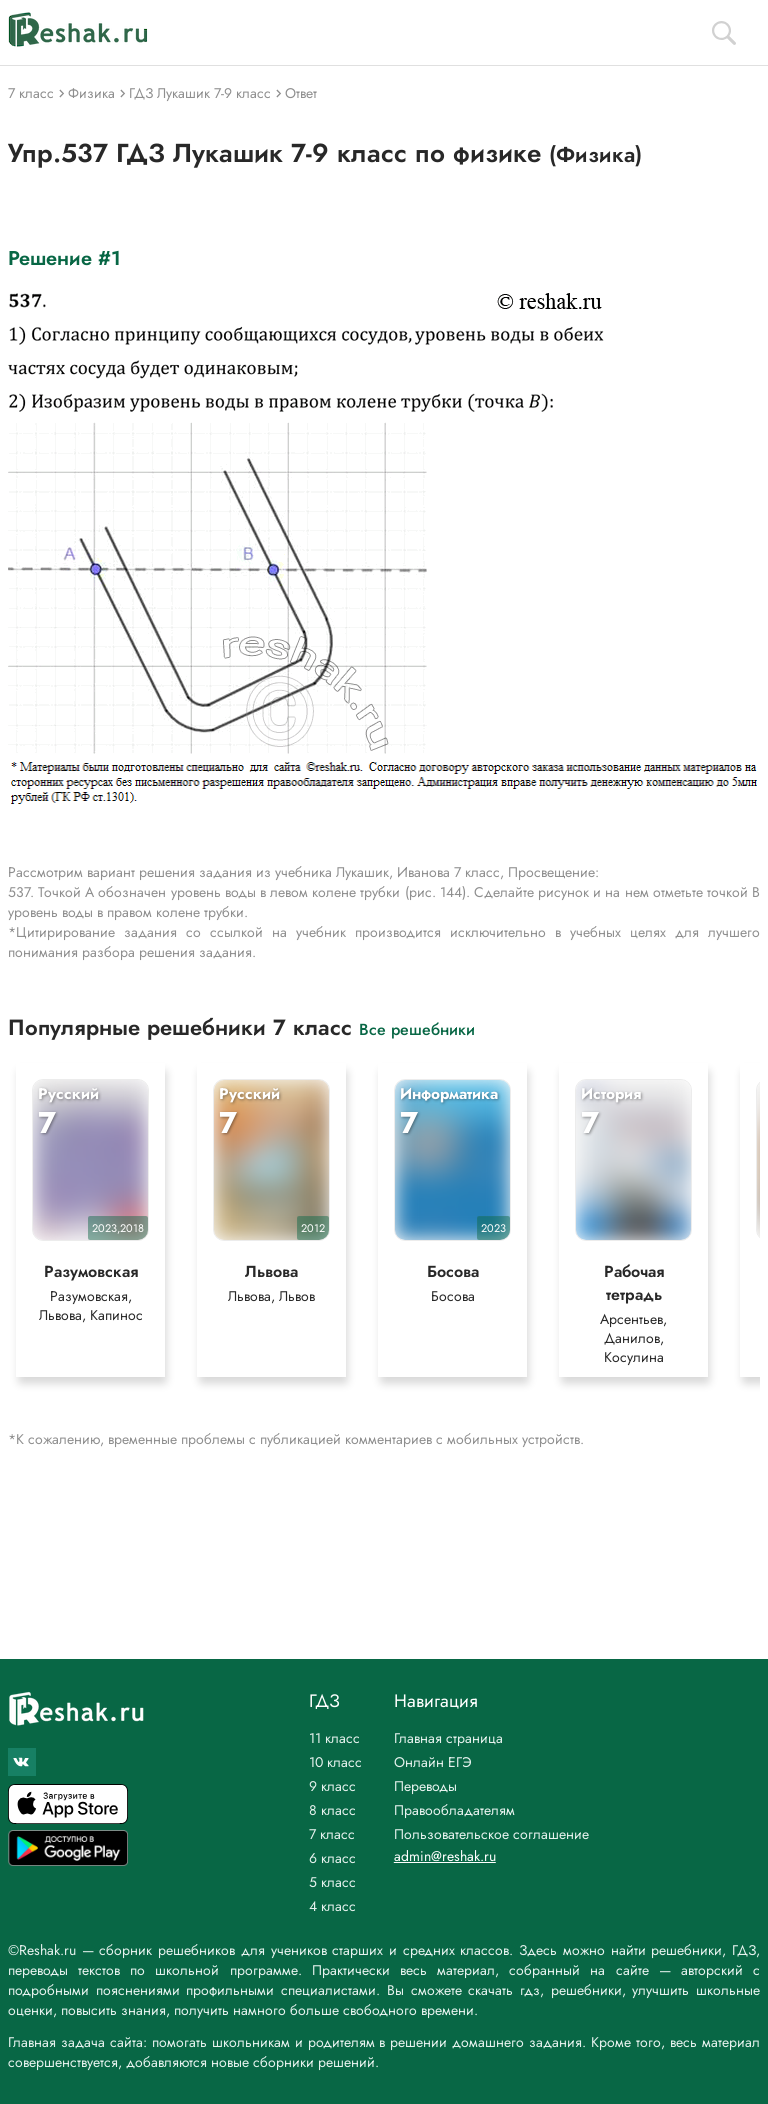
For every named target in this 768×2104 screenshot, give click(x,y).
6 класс (332, 1858)
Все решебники (417, 1028)
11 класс (334, 1738)
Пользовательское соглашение (491, 1834)
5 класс (332, 1882)
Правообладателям (454, 1810)
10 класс (335, 1762)
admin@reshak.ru (445, 1856)
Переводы (425, 1786)
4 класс (332, 1906)
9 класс (332, 1786)
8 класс (332, 1810)
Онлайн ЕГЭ (433, 1762)
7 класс (332, 1834)
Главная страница (448, 1738)
